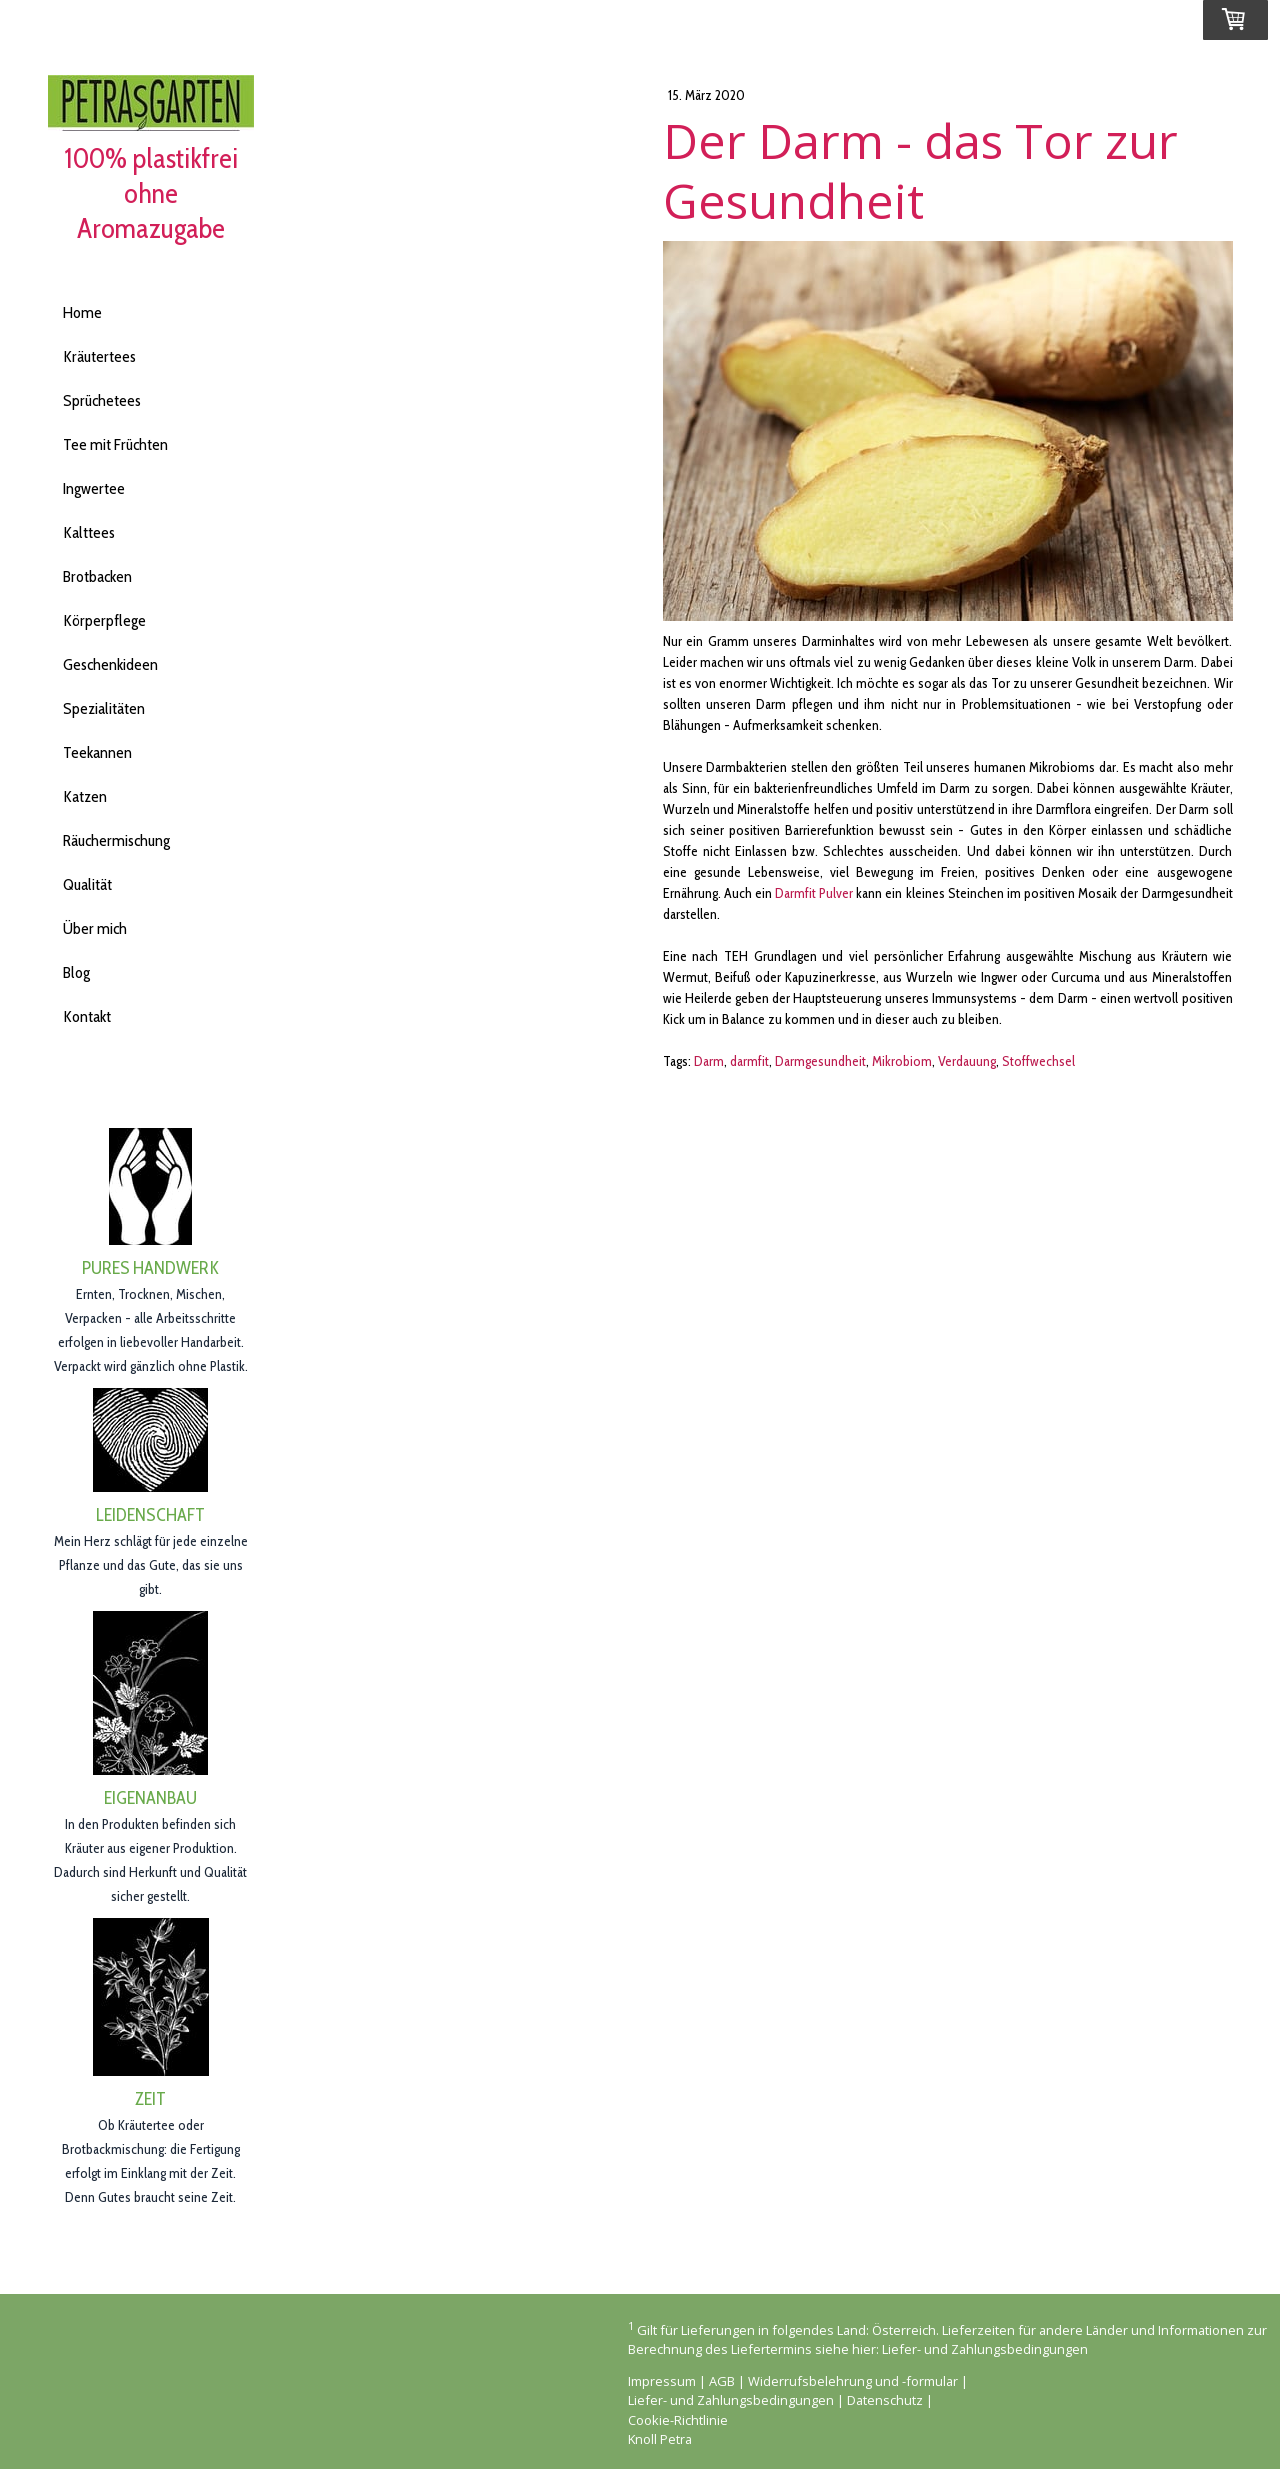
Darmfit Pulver (814, 893)
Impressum (662, 2381)
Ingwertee (94, 488)
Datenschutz (885, 2400)
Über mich (95, 928)
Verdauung (967, 1061)
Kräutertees (99, 356)
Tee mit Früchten (115, 444)
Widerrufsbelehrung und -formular (853, 2381)
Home (82, 312)
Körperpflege (104, 620)
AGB (722, 2381)
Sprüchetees (102, 400)
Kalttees (89, 532)
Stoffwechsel (1038, 1061)
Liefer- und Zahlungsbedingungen (985, 2349)
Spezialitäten (104, 708)
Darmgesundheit (820, 1061)
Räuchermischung (116, 840)
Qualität (87, 884)
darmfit (749, 1061)
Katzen (85, 796)
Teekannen (97, 752)
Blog (76, 972)
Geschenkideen (110, 664)
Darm (709, 1061)
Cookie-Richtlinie (678, 2420)
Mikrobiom (902, 1061)
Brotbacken (97, 576)
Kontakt (87, 1016)
